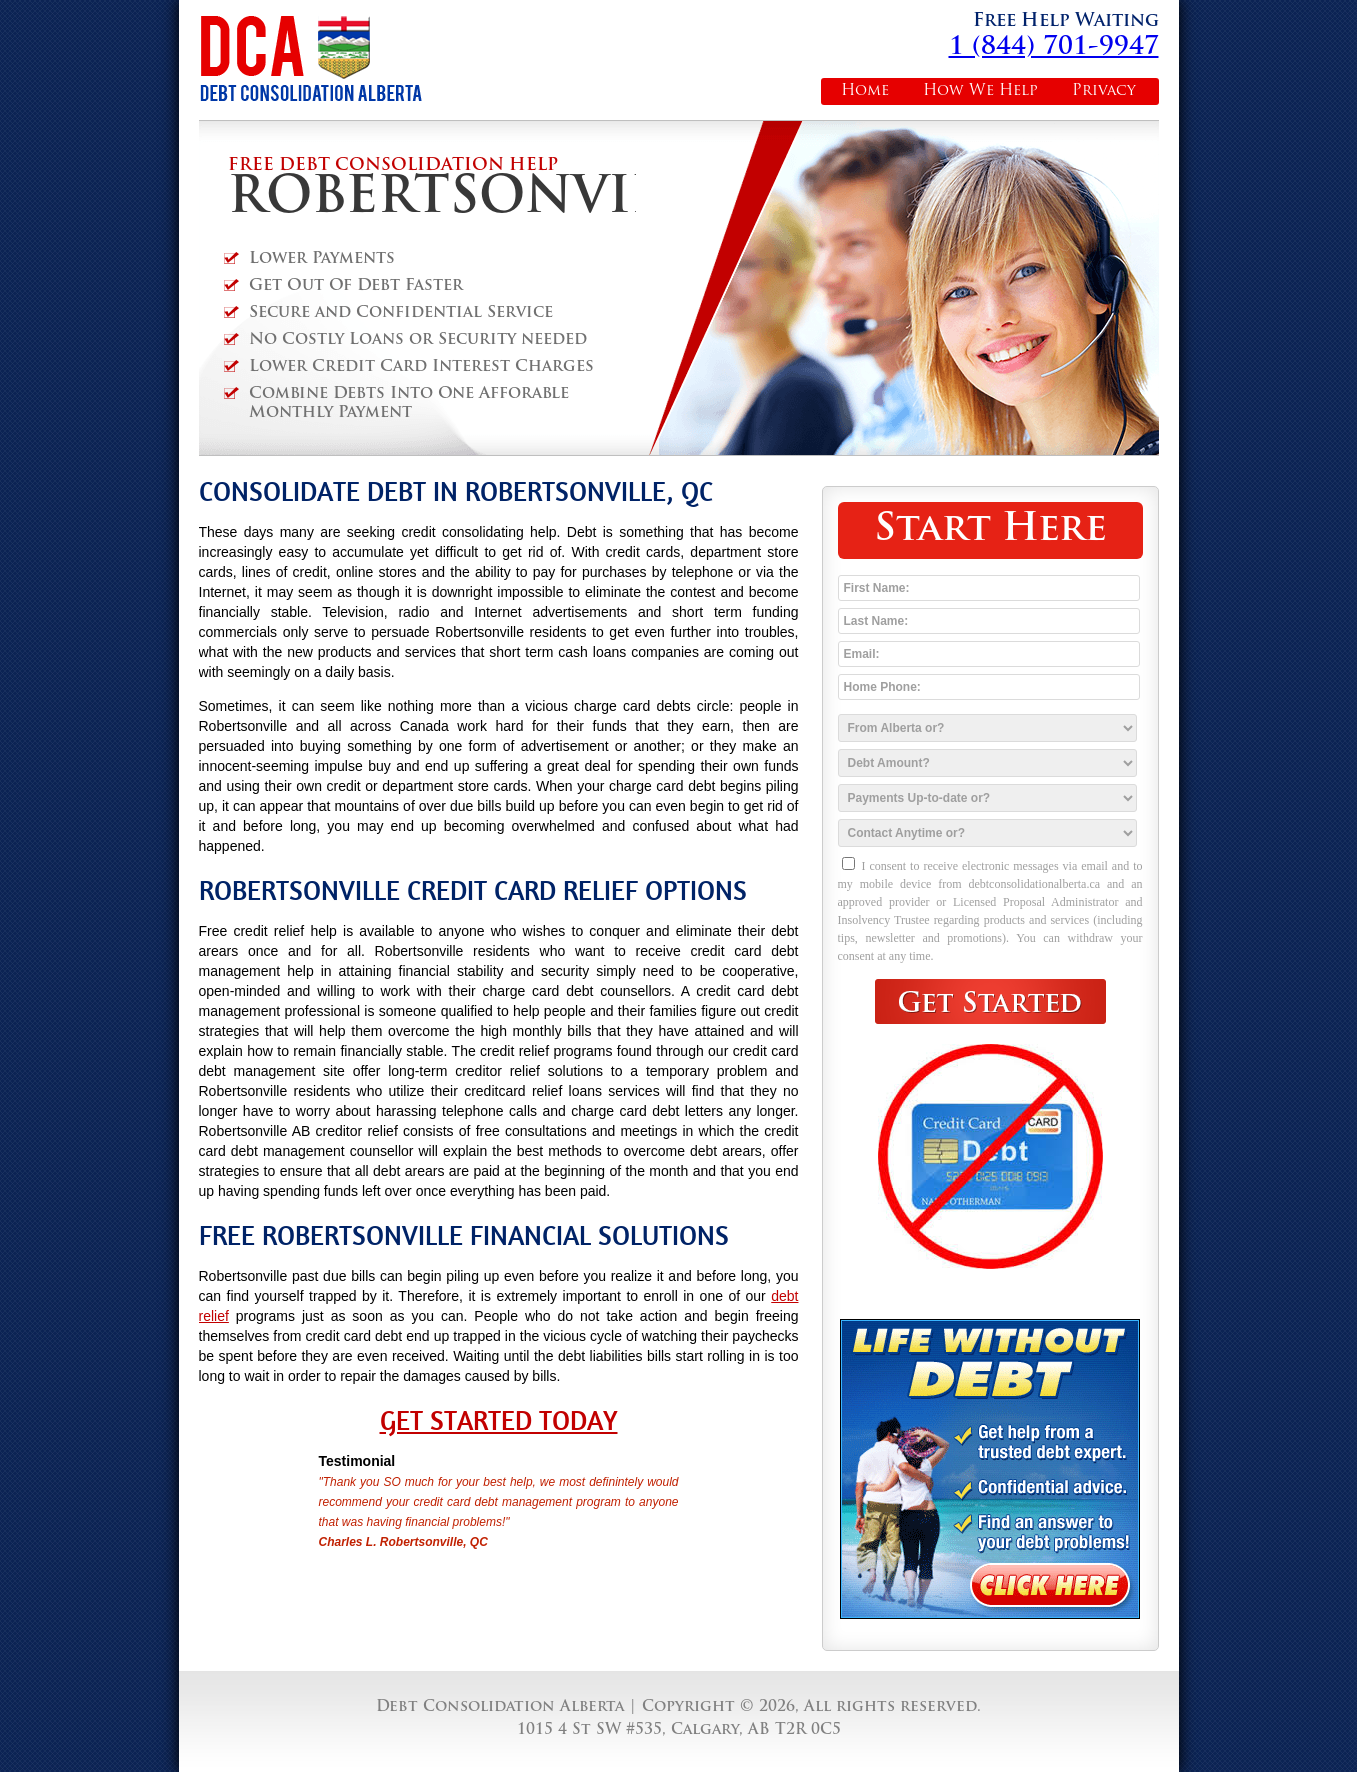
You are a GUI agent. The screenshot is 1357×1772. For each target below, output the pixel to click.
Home (865, 91)
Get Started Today (499, 1421)
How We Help (980, 91)
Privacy (1104, 91)
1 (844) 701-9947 (1054, 47)
